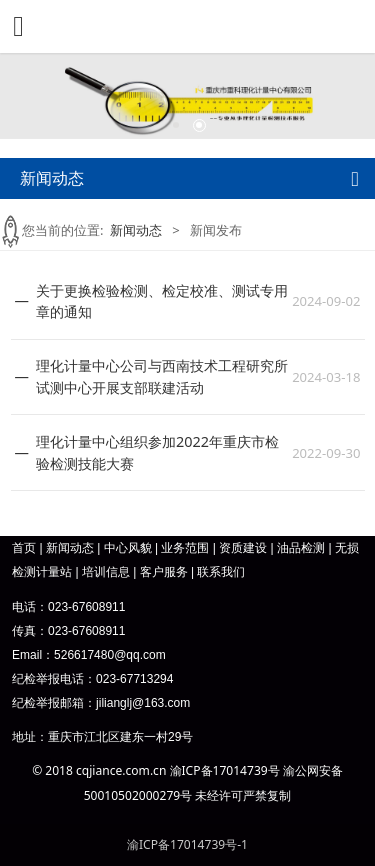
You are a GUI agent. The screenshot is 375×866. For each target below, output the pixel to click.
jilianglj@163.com (143, 703)
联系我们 (221, 571)
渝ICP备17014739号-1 (187, 844)
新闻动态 (136, 230)
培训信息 (106, 571)
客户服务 (164, 571)
